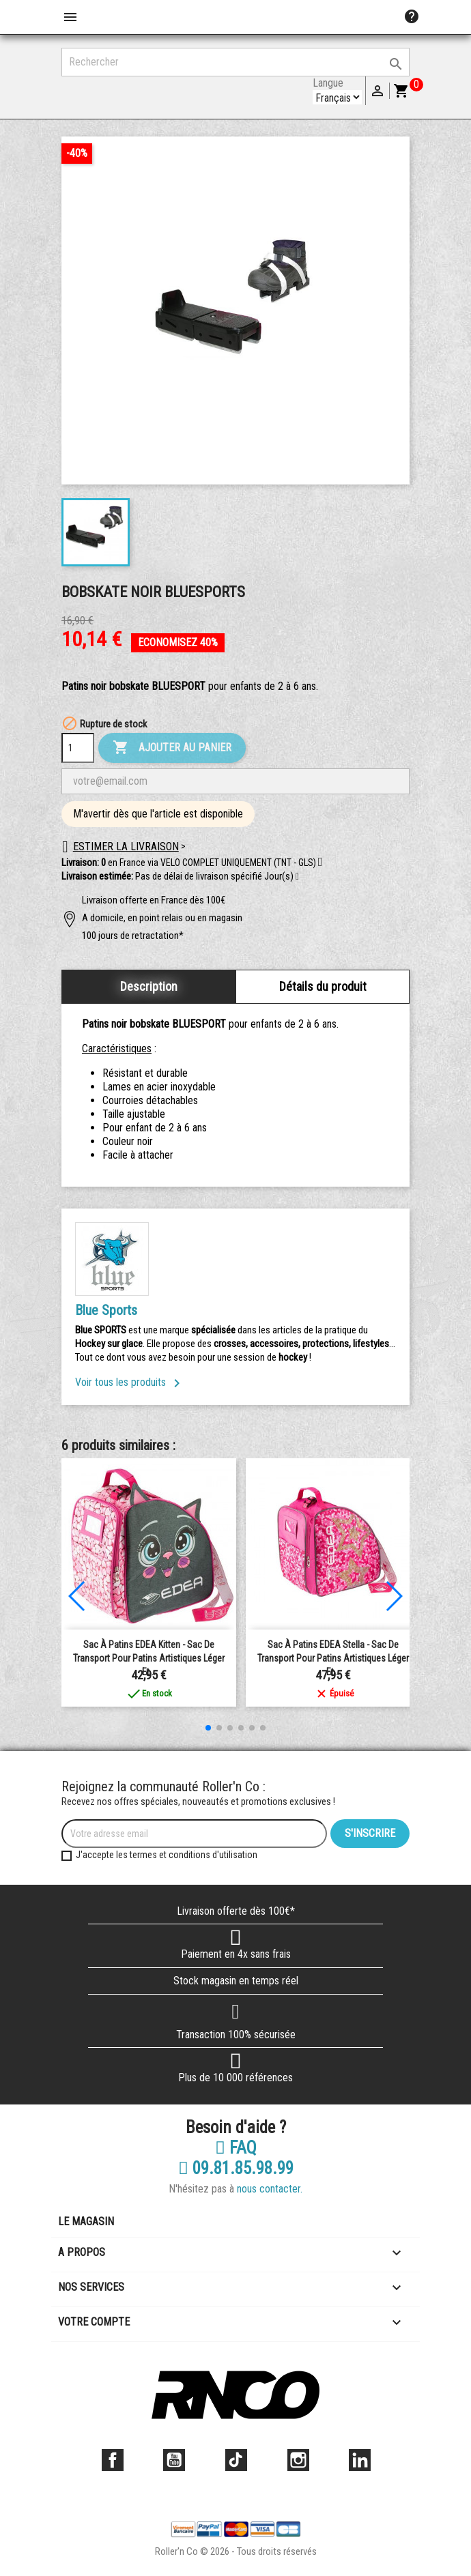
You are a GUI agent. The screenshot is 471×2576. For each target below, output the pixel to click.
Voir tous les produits (130, 1382)
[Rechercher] (235, 62)
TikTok (236, 2460)
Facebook (113, 2460)
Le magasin (86, 2221)
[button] (297, 877)
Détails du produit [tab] (323, 986)
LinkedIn (360, 2460)
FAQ (236, 2148)
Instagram (298, 2460)
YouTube (174, 2460)
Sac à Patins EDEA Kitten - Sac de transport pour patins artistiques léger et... (149, 1658)
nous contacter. (269, 2188)
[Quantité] (77, 748)
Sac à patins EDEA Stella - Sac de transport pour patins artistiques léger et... (333, 1658)
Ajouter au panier (172, 748)
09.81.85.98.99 (236, 2168)
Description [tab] (148, 986)
